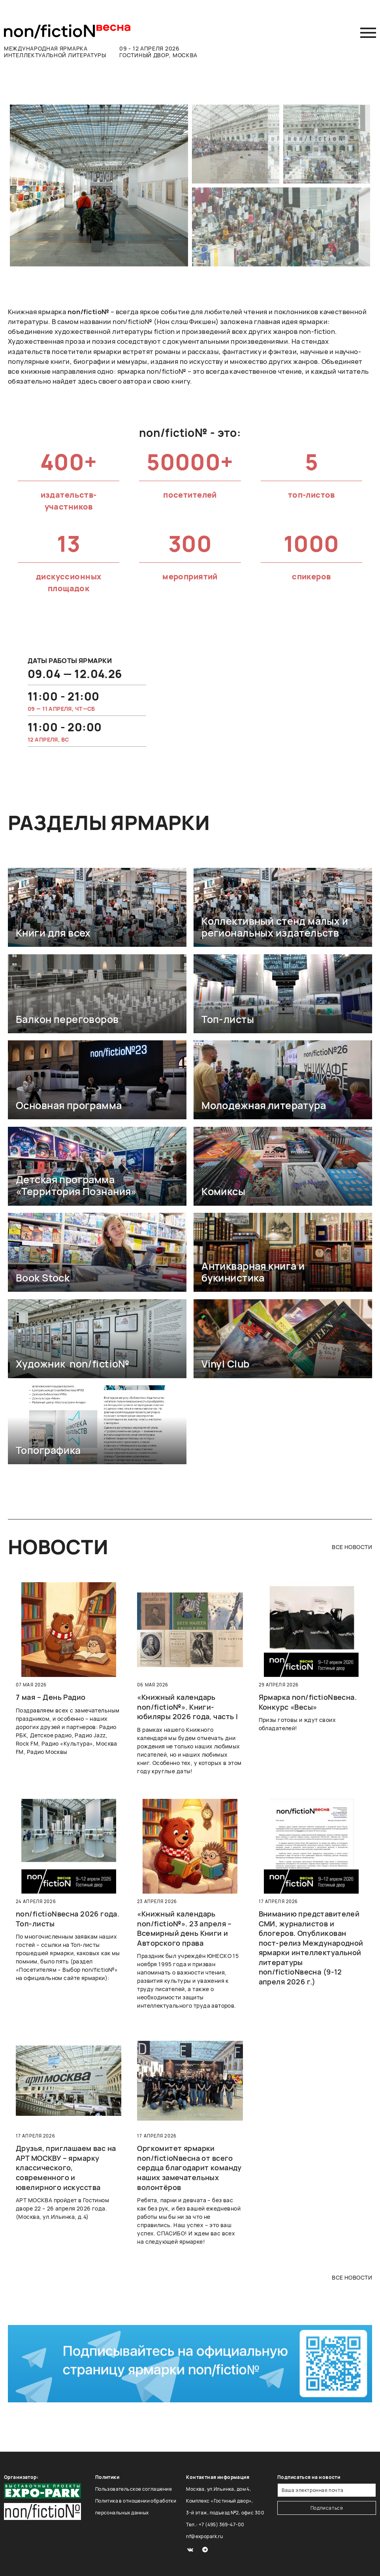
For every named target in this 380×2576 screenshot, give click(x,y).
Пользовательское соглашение (133, 2489)
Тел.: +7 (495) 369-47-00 (215, 2524)
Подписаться (326, 2508)
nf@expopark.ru (204, 2536)
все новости (352, 1547)
